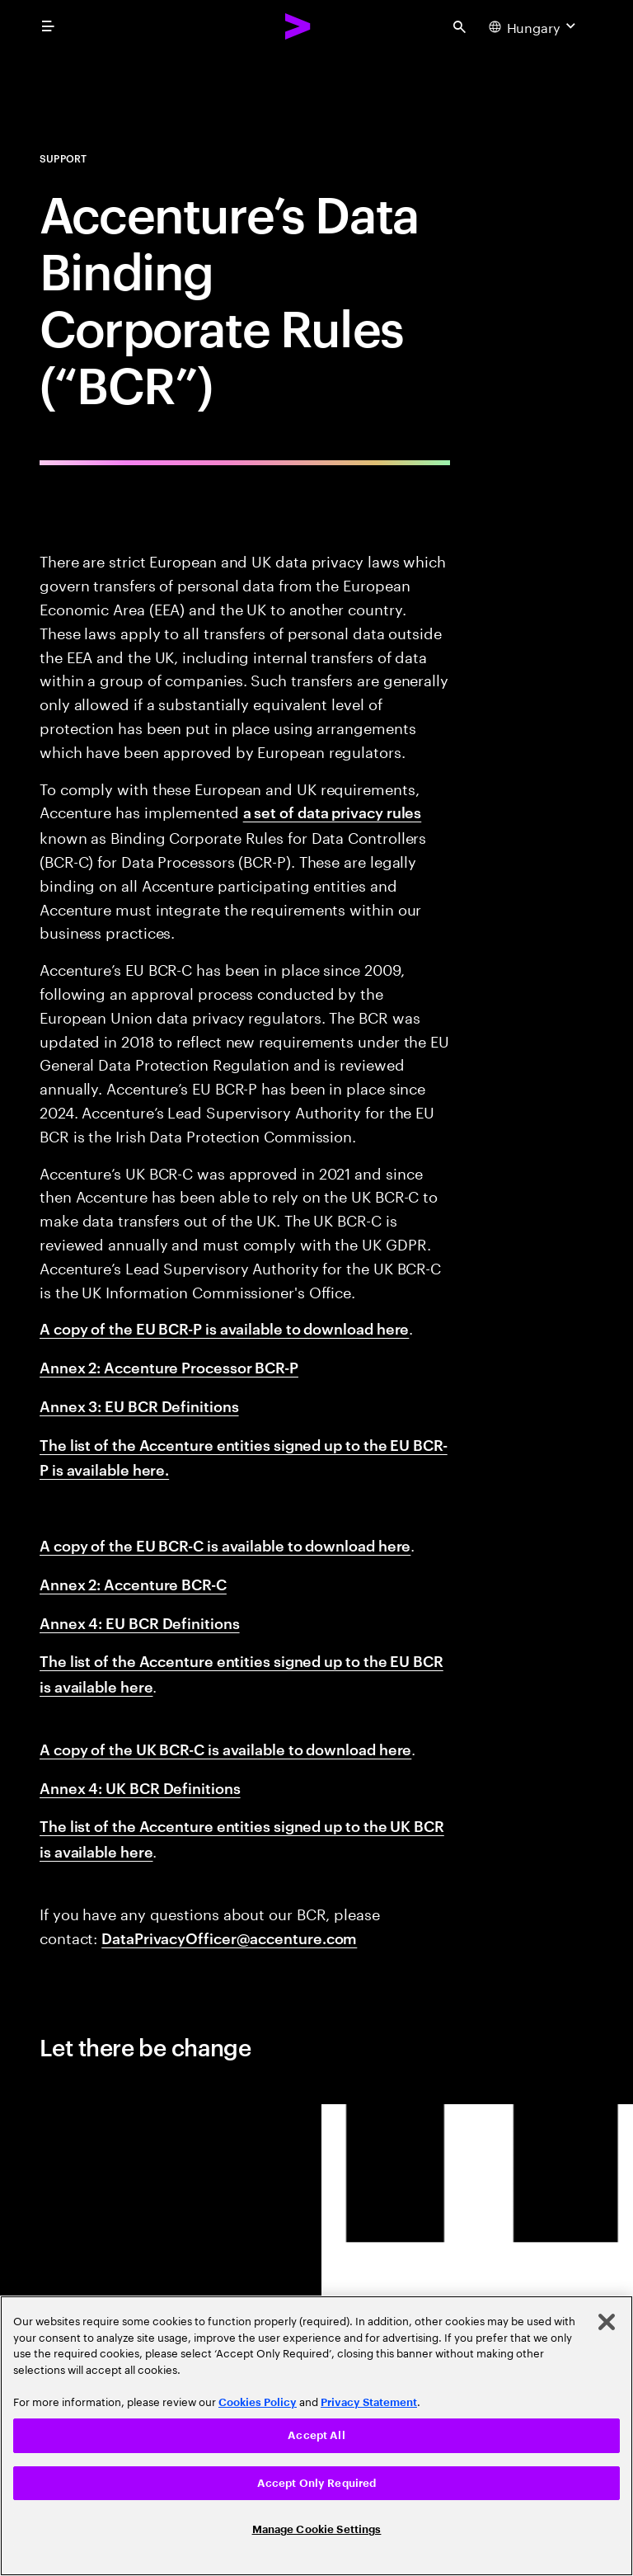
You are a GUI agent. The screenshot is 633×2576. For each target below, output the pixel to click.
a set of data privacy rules (332, 811)
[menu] (48, 26)
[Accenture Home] (298, 26)
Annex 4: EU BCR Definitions (140, 1622)
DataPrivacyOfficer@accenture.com (229, 1937)
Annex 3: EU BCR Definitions (139, 1405)
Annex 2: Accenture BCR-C (133, 1583)
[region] (316, 2436)
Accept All (316, 2435)
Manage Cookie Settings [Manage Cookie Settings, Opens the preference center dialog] (317, 2529)
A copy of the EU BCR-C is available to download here (225, 1544)
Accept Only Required (317, 2483)
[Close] (606, 2322)
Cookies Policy (257, 2402)
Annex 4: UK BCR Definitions (140, 1787)
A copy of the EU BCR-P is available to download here (224, 1327)
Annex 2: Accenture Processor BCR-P (169, 1366)
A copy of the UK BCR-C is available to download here (225, 1748)
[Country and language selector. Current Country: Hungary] (534, 26)
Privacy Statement (369, 2402)
